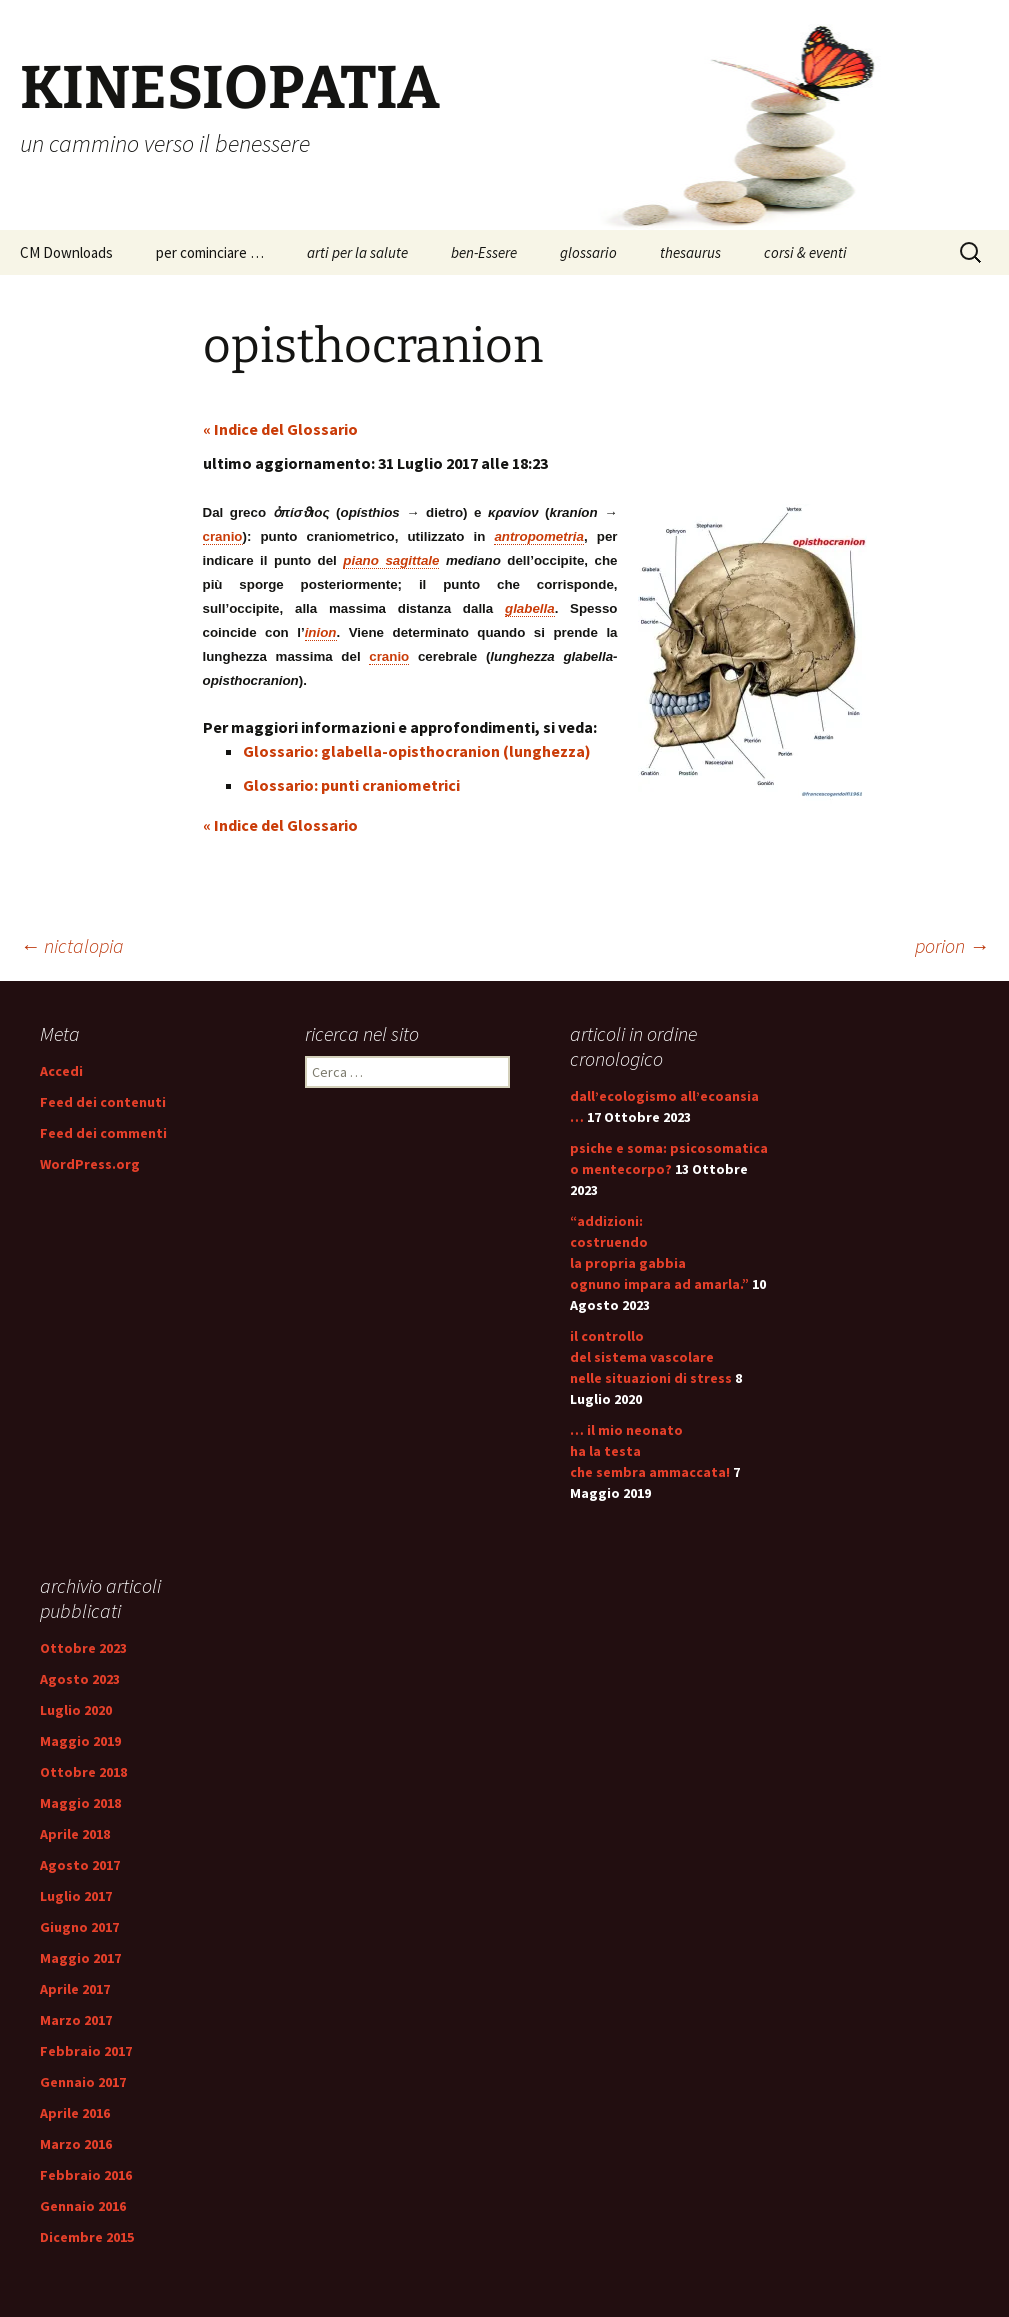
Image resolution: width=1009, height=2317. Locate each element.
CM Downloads (66, 252)
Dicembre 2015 (87, 2237)
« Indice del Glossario (280, 429)
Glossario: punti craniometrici (351, 785)
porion (952, 945)
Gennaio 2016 (83, 2206)
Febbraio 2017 (86, 2051)
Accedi (61, 1071)
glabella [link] (530, 608)
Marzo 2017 (76, 2020)
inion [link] (321, 632)
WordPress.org (90, 1164)
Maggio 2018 (80, 1803)
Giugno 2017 (79, 1927)
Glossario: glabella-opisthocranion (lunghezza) (417, 751)
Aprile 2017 (75, 1989)
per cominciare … (210, 252)
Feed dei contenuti (103, 1102)
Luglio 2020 (76, 1710)
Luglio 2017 (76, 1896)
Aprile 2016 (75, 2113)
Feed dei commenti (103, 1133)
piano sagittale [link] (391, 560)
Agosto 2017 (80, 1865)
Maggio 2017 (80, 1958)
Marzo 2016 (76, 2144)
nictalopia (72, 945)
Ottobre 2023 (83, 1648)
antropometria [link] (539, 536)
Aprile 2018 (75, 1834)
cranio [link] (223, 536)
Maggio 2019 (80, 1741)
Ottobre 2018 (83, 1772)
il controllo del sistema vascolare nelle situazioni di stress (651, 1357)
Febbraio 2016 (86, 2175)
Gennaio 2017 (83, 2082)
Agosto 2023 (80, 1679)
